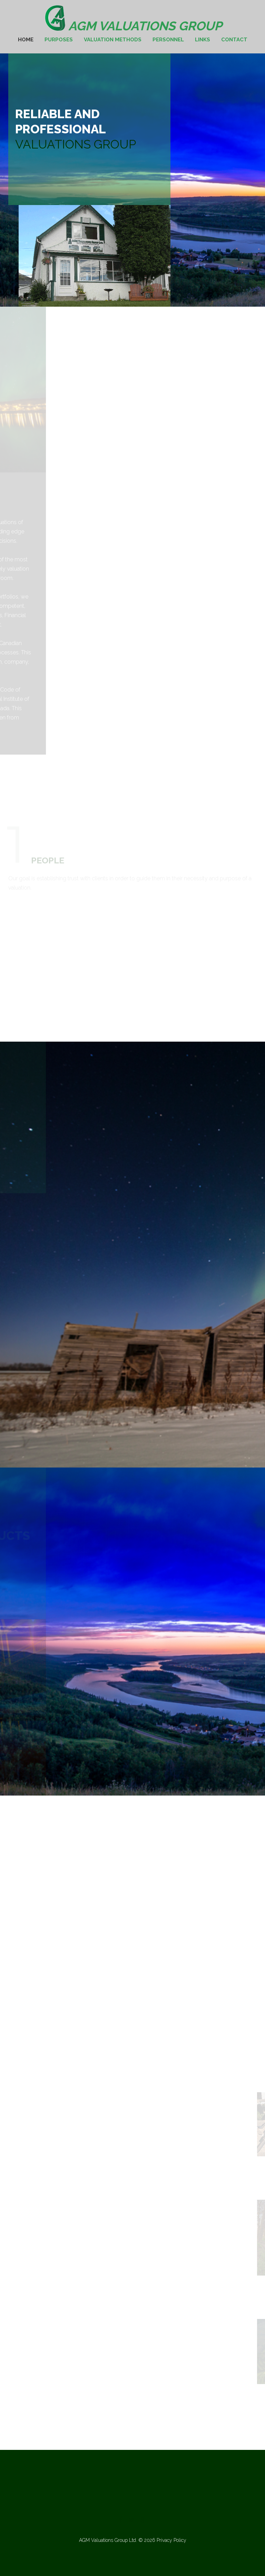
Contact (234, 40)
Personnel (168, 40)
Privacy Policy (171, 2540)
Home (25, 40)
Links (202, 40)
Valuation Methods (112, 40)
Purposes (59, 40)
